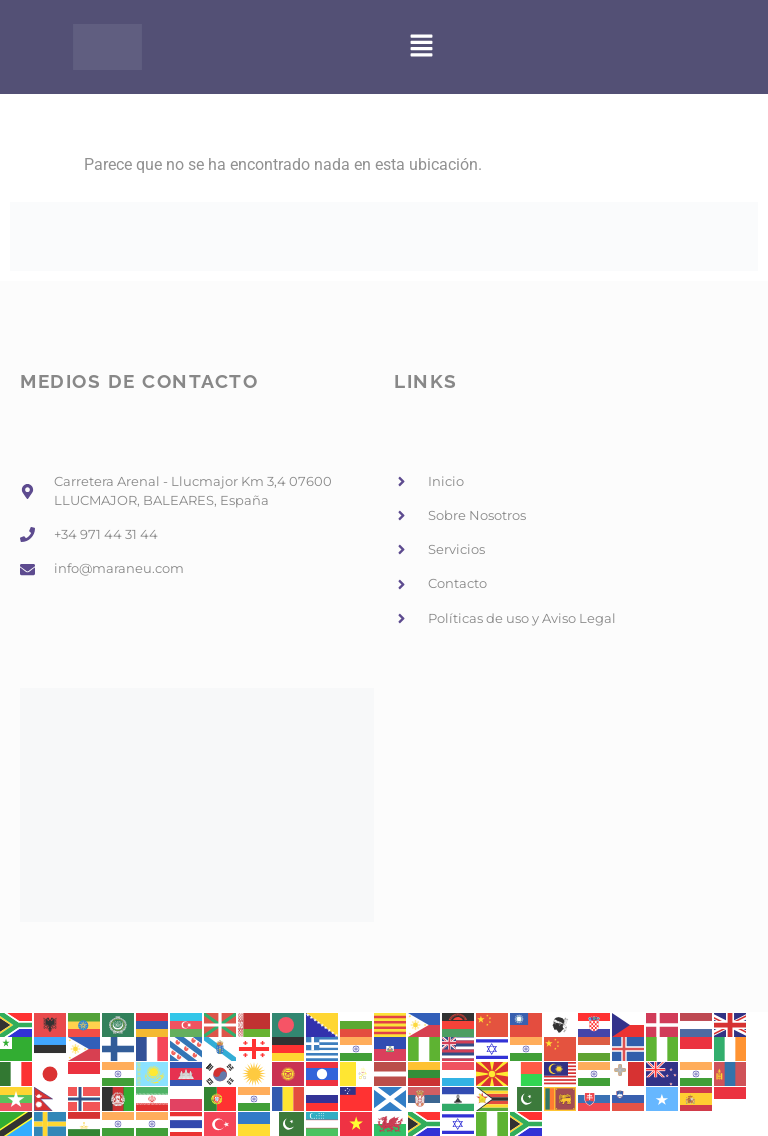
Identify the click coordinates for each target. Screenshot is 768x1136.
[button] (422, 47)
